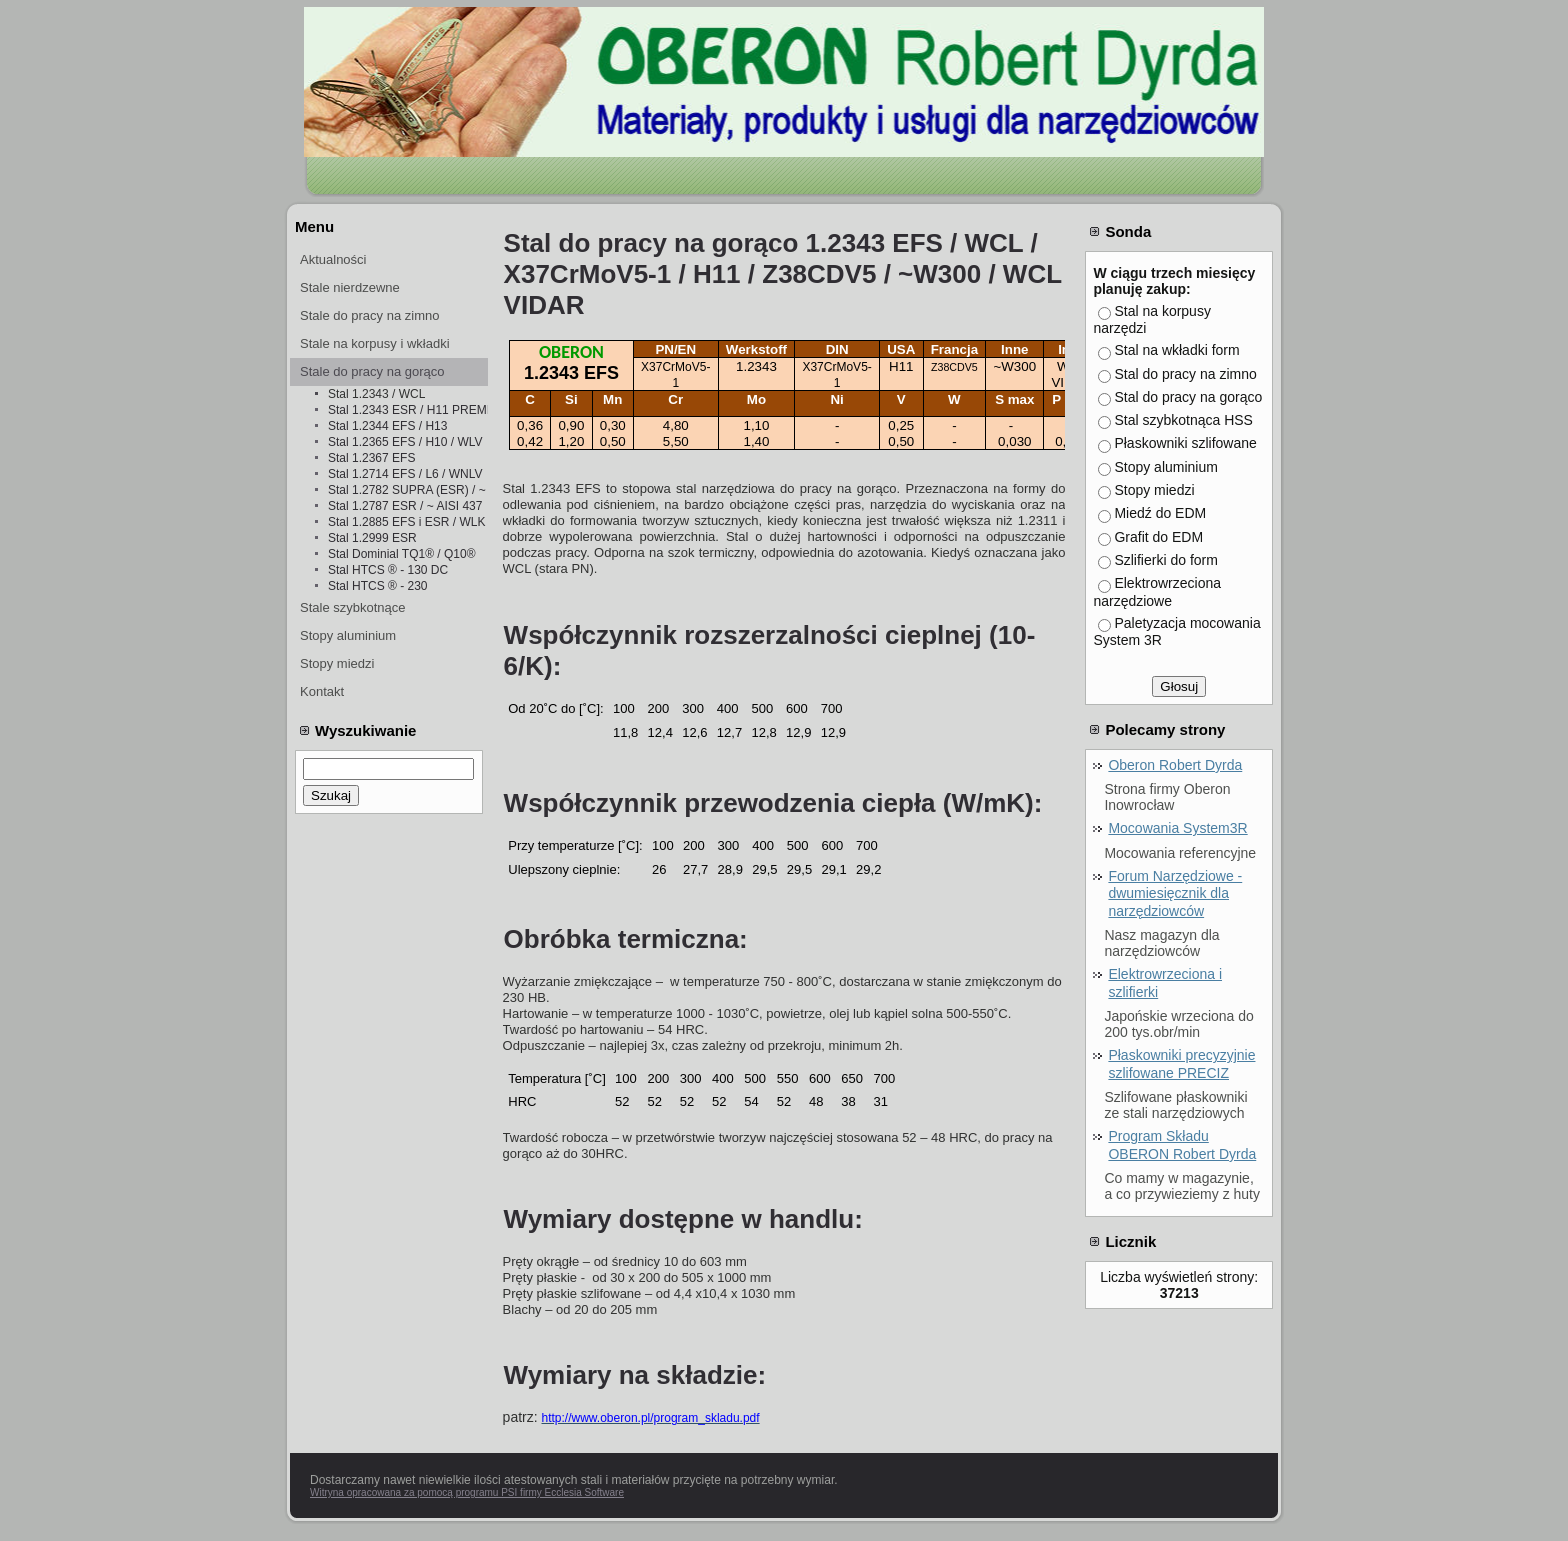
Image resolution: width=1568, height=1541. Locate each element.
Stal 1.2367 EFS (371, 458)
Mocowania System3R (1177, 828)
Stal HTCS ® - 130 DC (388, 570)
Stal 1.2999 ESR (372, 538)
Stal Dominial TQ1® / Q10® (402, 554)
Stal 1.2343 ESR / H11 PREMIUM (408, 410)
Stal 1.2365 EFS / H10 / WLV (405, 442)
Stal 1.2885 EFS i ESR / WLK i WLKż (408, 522)
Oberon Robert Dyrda (1175, 765)
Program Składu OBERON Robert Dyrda (1182, 1145)
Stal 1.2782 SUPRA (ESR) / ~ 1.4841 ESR (408, 490)
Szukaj (331, 795)
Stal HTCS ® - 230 (378, 586)
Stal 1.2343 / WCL (376, 394)
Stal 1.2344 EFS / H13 (387, 426)
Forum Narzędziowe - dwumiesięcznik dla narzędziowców (1175, 893)
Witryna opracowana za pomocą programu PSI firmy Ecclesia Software (467, 1492)
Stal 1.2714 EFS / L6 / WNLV (405, 474)
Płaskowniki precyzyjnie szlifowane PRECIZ (1181, 1064)
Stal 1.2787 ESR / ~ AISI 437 (405, 506)
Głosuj (1179, 686)
